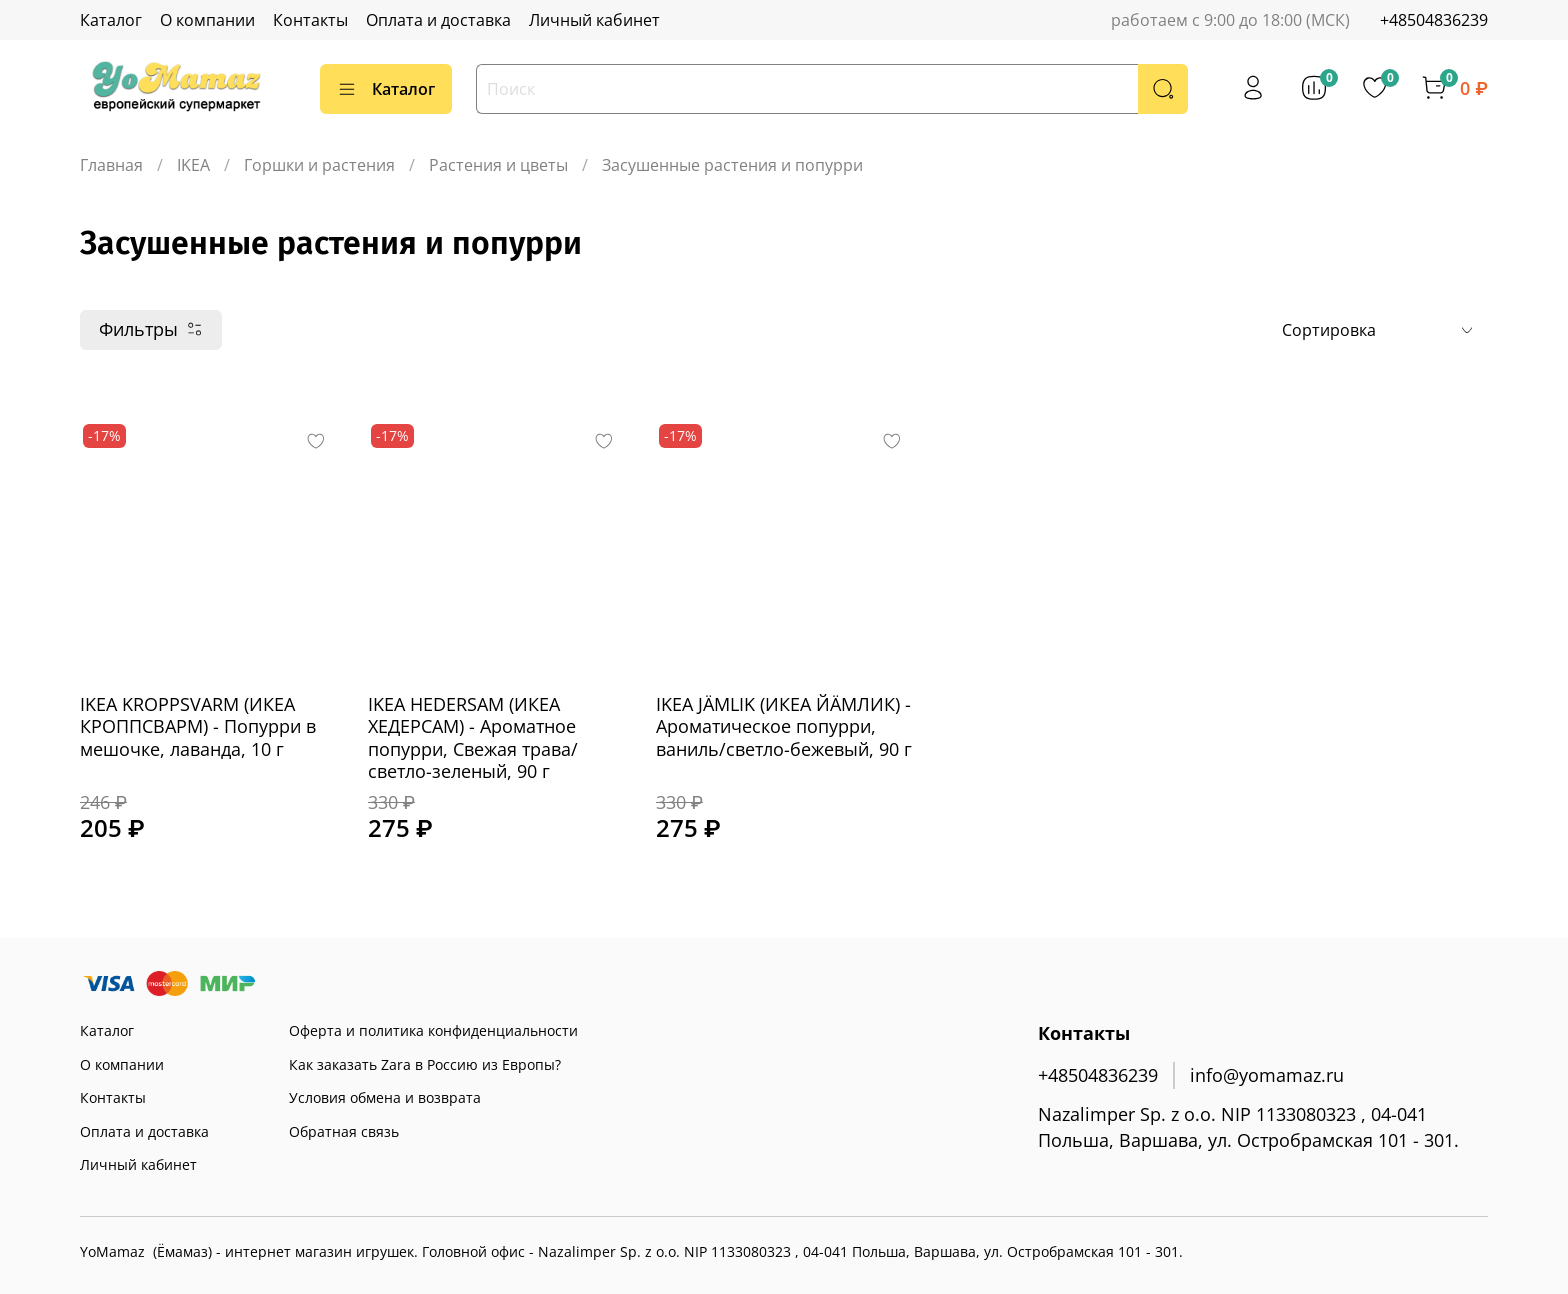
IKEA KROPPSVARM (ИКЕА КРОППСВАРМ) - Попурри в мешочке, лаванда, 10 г (198, 726)
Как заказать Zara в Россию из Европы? (425, 1064)
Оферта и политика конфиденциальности (433, 1030)
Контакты (310, 20)
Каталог (111, 20)
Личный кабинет (594, 20)
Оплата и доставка (438, 20)
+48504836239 (1434, 20)
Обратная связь (344, 1131)
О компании (207, 20)
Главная (111, 165)
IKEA (193, 165)
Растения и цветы (498, 165)
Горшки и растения (319, 165)
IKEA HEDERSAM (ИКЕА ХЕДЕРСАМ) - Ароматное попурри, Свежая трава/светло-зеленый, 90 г (473, 738)
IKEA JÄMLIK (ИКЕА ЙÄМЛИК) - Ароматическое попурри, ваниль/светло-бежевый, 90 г (784, 726)
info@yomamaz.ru (1267, 1075)
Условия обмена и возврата (385, 1097)
